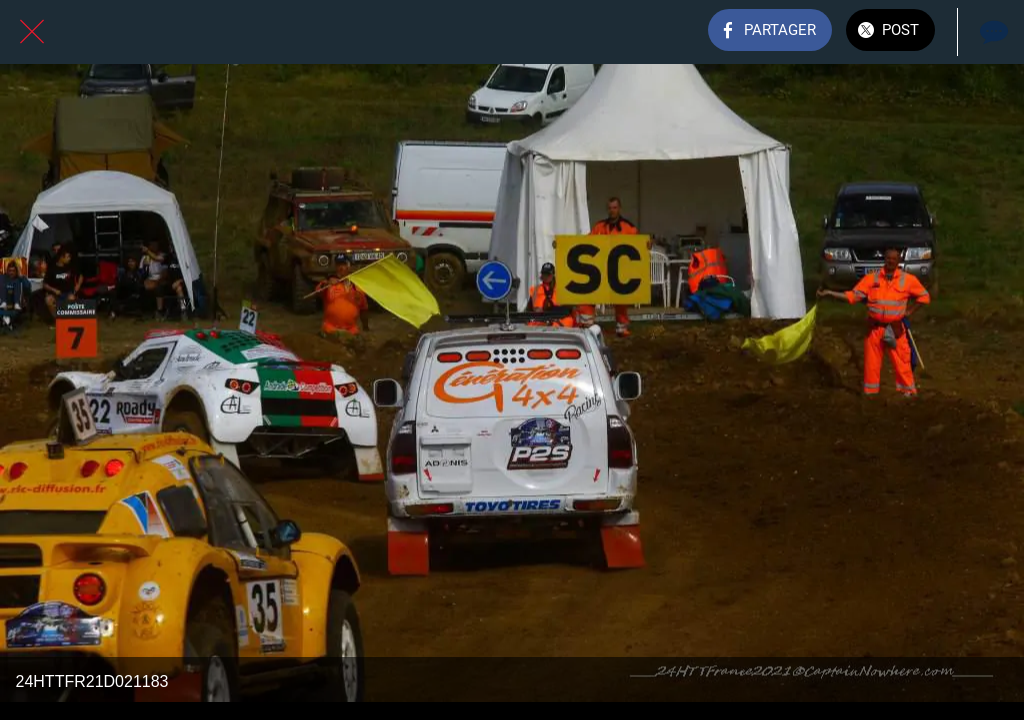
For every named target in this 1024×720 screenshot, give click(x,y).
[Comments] (992, 32)
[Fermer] (32, 32)
